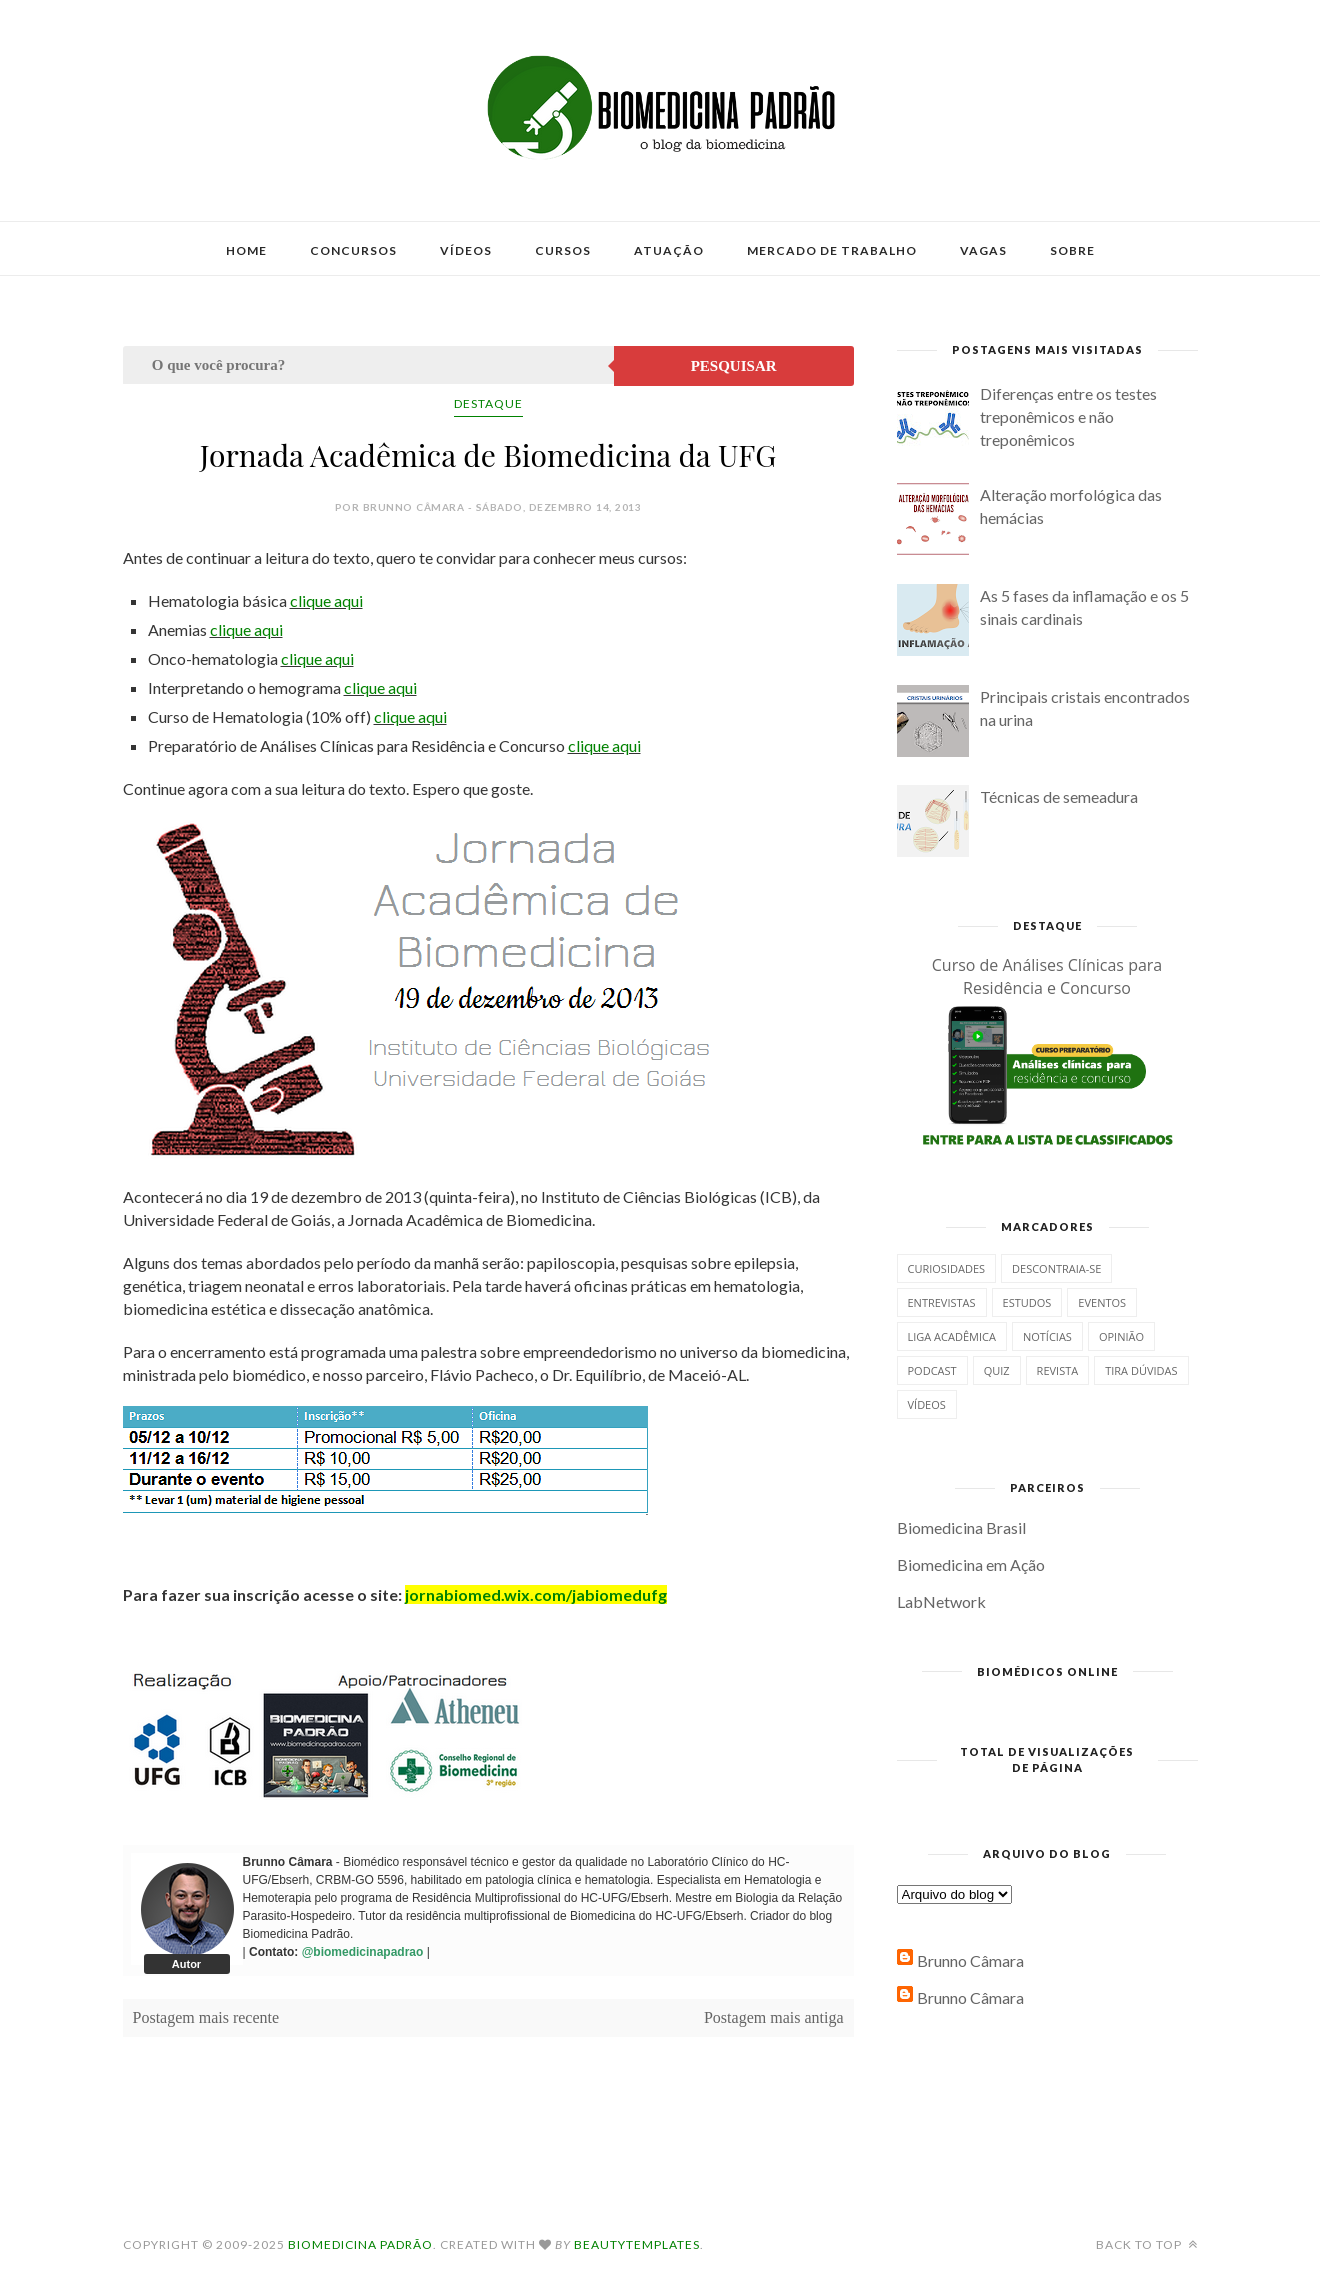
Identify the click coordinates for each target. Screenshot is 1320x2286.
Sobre (1072, 250)
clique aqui (326, 600)
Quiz (997, 1370)
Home (246, 250)
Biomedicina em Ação (971, 1564)
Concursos (353, 250)
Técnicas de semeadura (1059, 796)
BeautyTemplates (637, 2244)
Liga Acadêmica (952, 1336)
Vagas (983, 250)
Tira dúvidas (1141, 1370)
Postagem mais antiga (774, 2017)
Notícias (1047, 1336)
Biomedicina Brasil (961, 1527)
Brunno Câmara (970, 1960)
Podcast (932, 1370)
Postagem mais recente (206, 2017)
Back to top (1147, 2244)
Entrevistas (942, 1302)
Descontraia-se (1056, 1268)
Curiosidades (947, 1268)
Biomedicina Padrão (360, 2244)
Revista (1058, 1370)
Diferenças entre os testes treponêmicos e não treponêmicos (1068, 416)
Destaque (488, 403)
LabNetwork (941, 1601)
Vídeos (466, 250)
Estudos (1027, 1302)
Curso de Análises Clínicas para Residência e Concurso (1047, 976)
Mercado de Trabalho (832, 250)
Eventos (1102, 1302)
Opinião (1121, 1336)
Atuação (669, 250)
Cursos (563, 250)
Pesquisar (734, 366)
